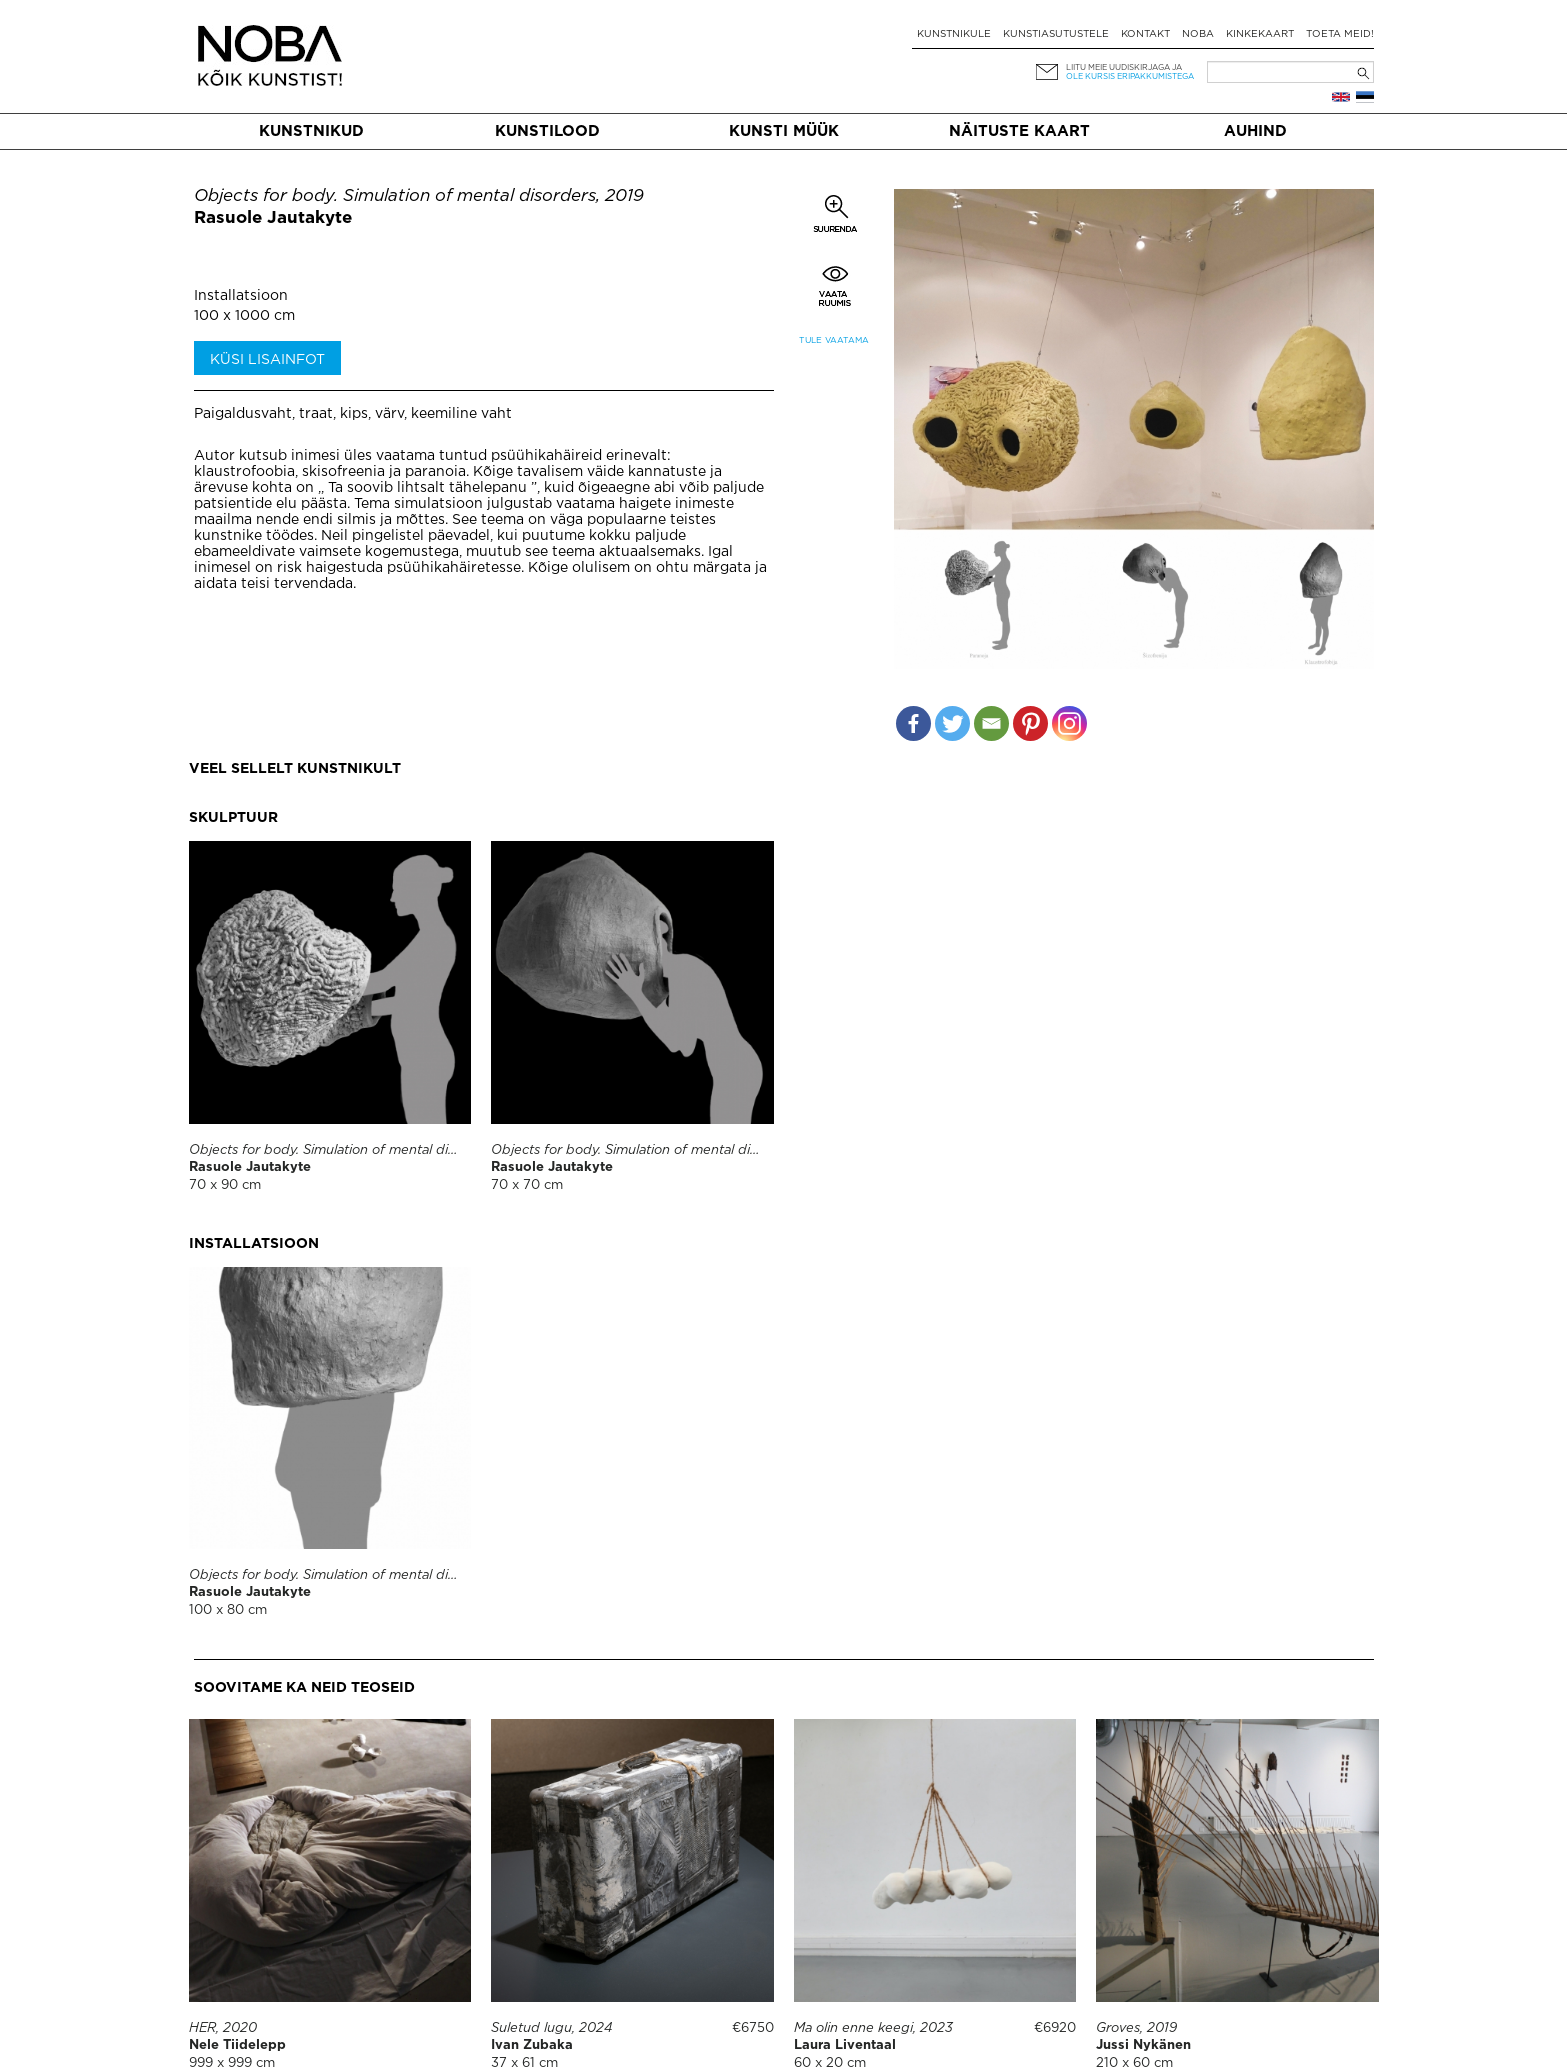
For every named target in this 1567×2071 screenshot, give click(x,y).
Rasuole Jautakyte (273, 218)
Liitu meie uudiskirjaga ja (1124, 67)
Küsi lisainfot (267, 360)
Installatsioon (241, 296)
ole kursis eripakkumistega (1130, 76)
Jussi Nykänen (1143, 2045)
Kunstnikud (311, 131)
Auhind (1255, 131)
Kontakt (1145, 34)
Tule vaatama (834, 340)
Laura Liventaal (845, 2045)
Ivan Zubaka (532, 2045)
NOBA (1198, 34)
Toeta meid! (1340, 34)
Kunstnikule (954, 34)
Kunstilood (547, 131)
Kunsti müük (784, 131)
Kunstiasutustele (1056, 34)
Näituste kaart (1019, 131)
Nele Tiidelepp (237, 2045)
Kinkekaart (1260, 34)
